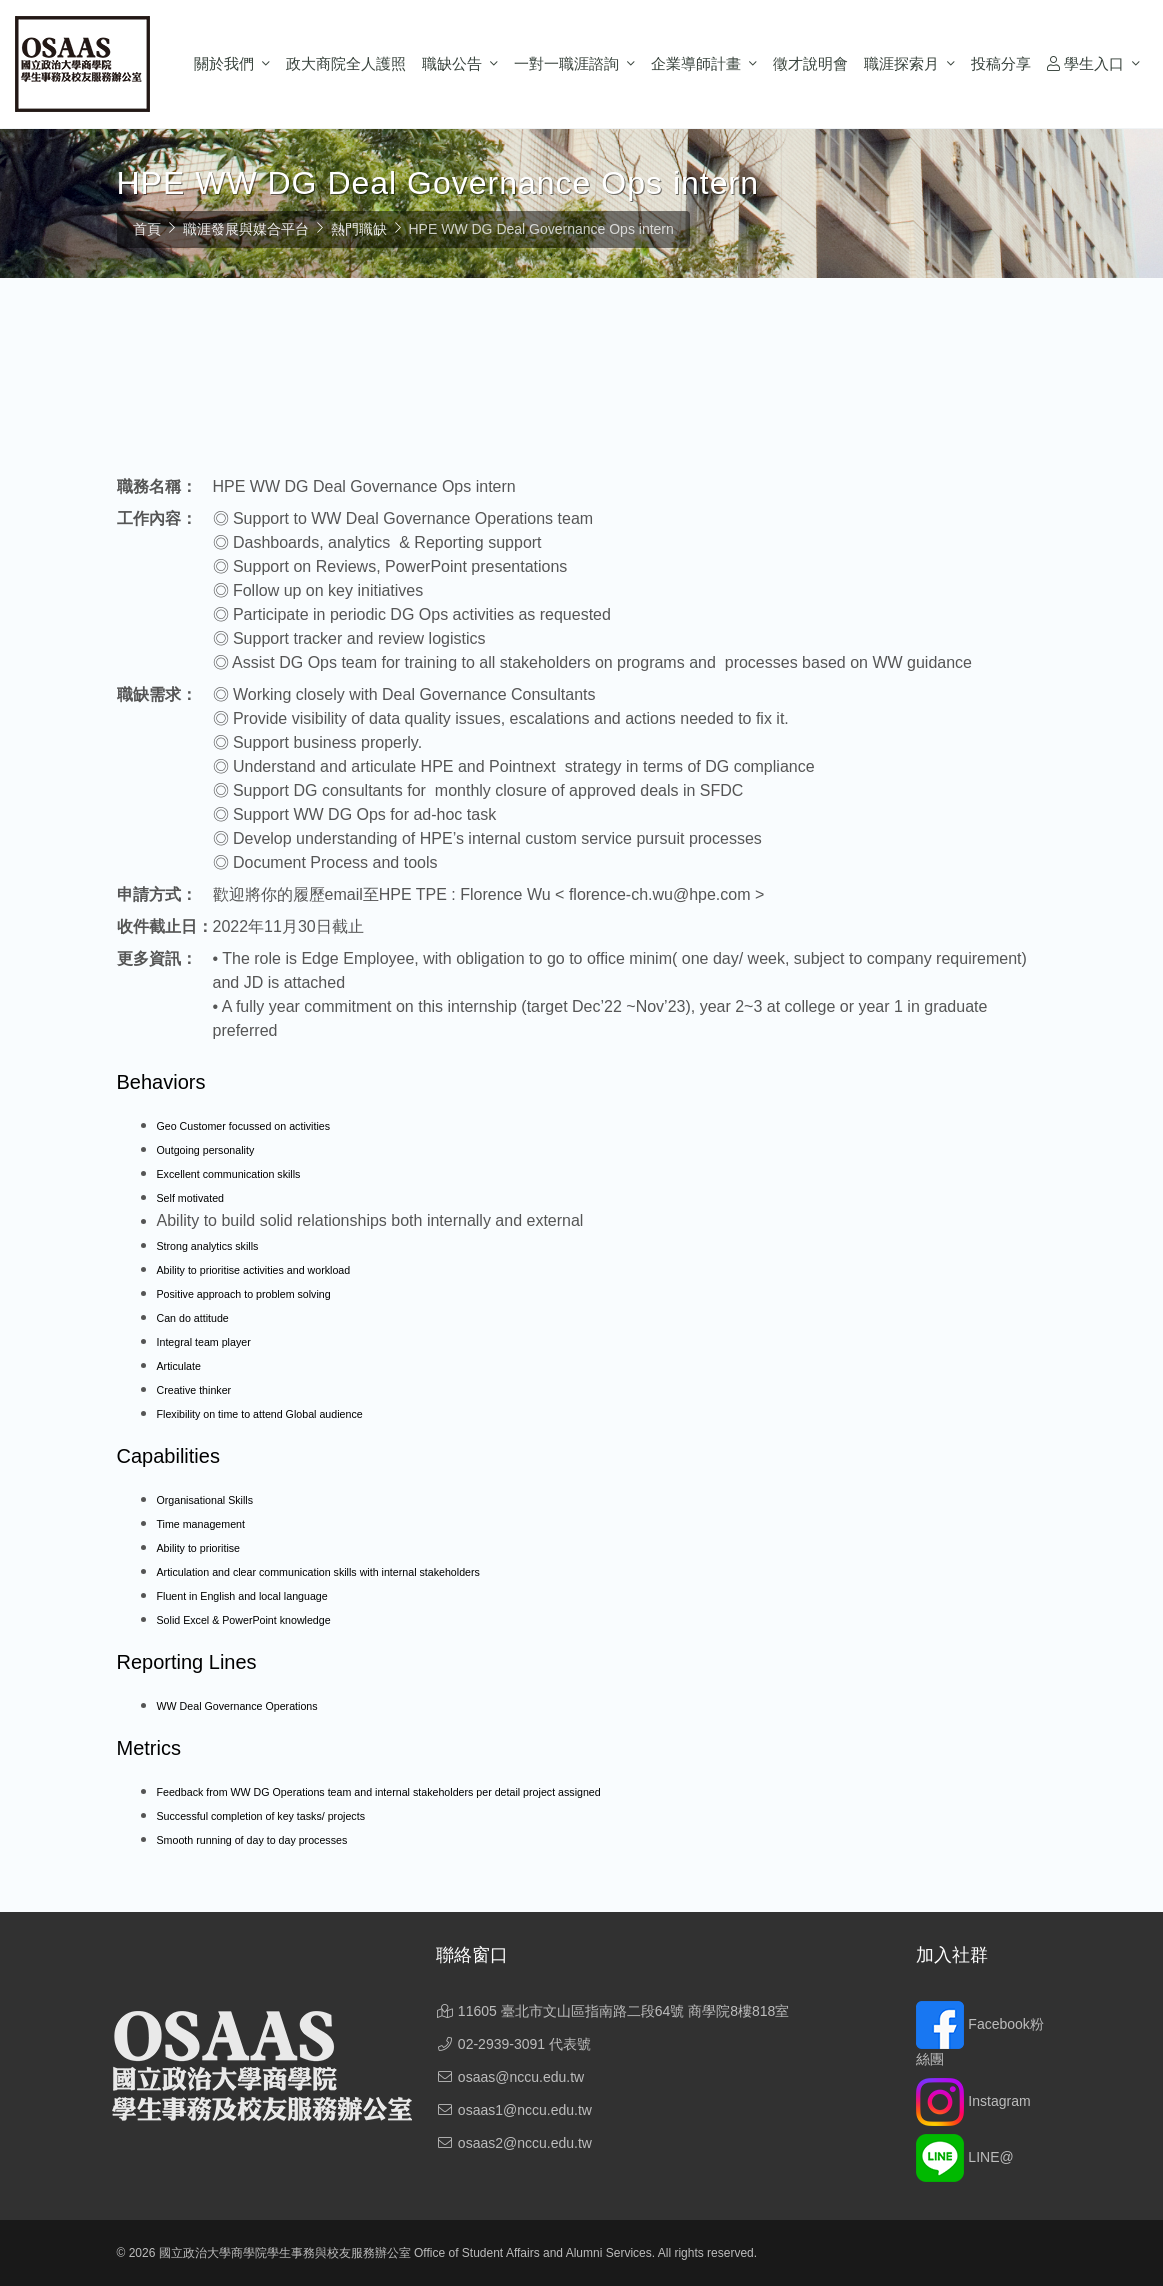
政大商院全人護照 (346, 63)
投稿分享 (1001, 63)
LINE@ (964, 2157)
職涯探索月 (901, 63)
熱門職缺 (359, 229)
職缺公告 (452, 63)
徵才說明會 (810, 63)
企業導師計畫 (696, 63)
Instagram (973, 2101)
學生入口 (1085, 63)
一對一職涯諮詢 (566, 63)
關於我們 (224, 63)
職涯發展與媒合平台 (246, 229)
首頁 (147, 229)
